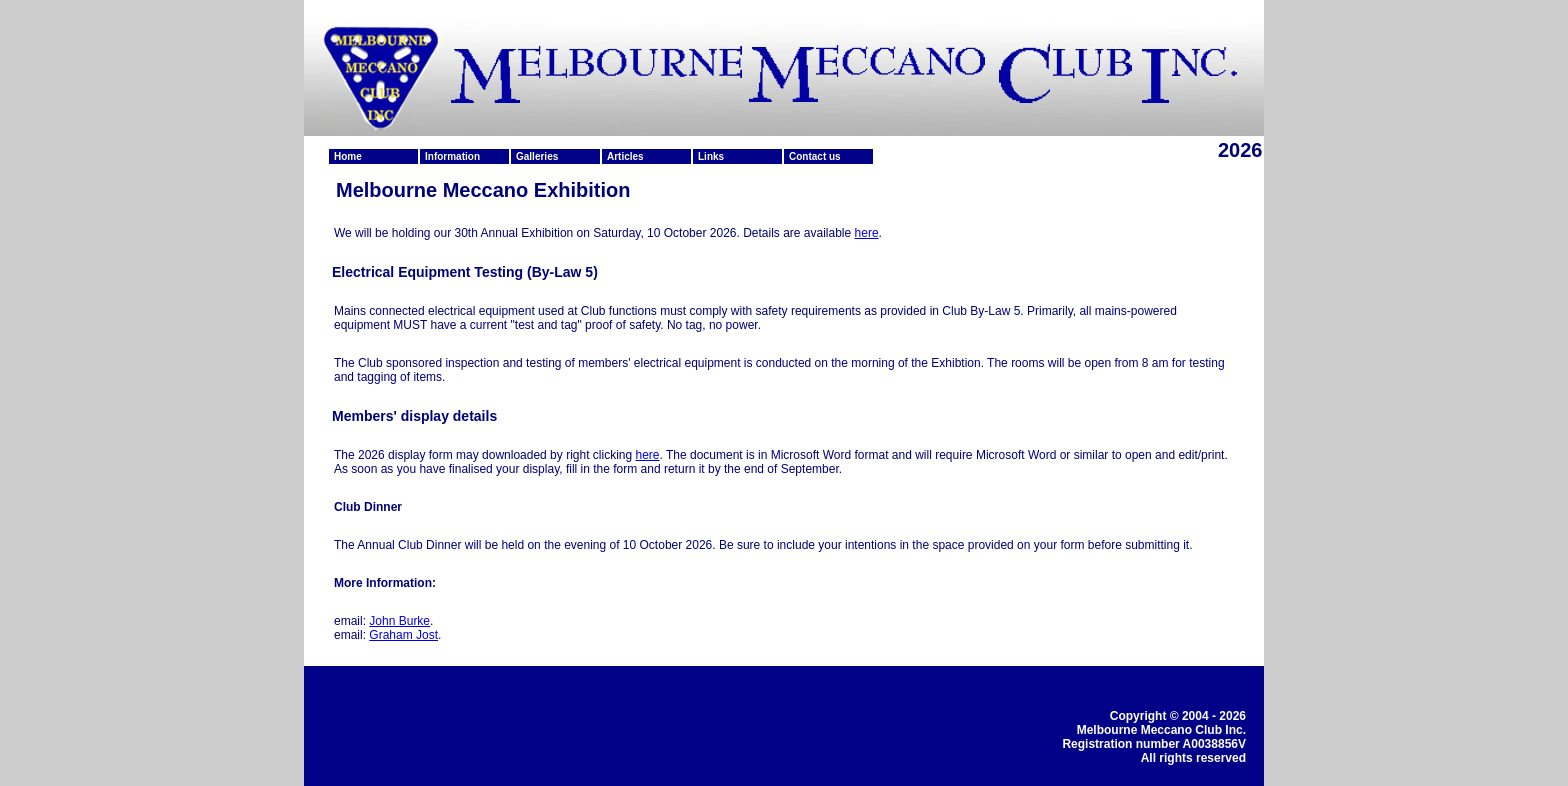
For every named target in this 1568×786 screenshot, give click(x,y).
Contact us (815, 156)
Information (452, 156)
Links (711, 156)
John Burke (399, 621)
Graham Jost (403, 635)
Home (348, 156)
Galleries (537, 156)
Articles (625, 156)
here (867, 233)
